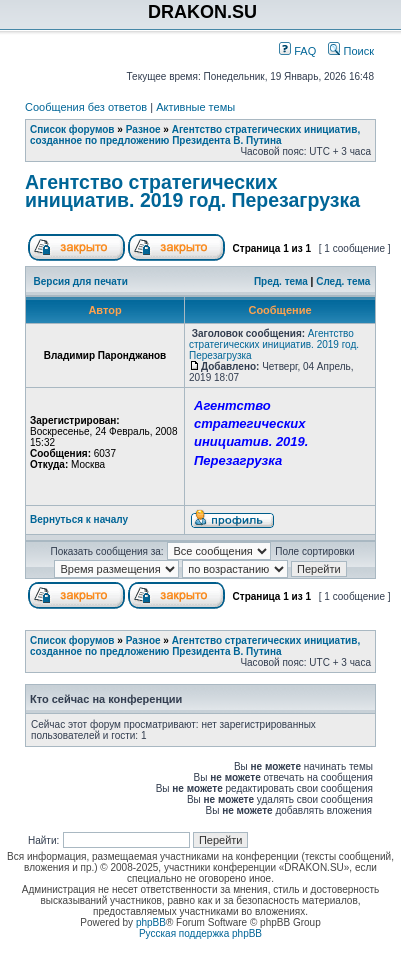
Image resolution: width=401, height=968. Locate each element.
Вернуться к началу (79, 519)
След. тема (343, 281)
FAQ (297, 51)
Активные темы (195, 107)
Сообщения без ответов (86, 107)
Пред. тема (281, 281)
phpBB (151, 922)
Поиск (351, 51)
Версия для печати (81, 281)
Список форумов (72, 129)
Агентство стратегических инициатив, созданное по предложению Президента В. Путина (195, 135)
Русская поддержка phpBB (200, 933)
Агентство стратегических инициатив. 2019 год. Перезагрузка (192, 191)
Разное (143, 129)
